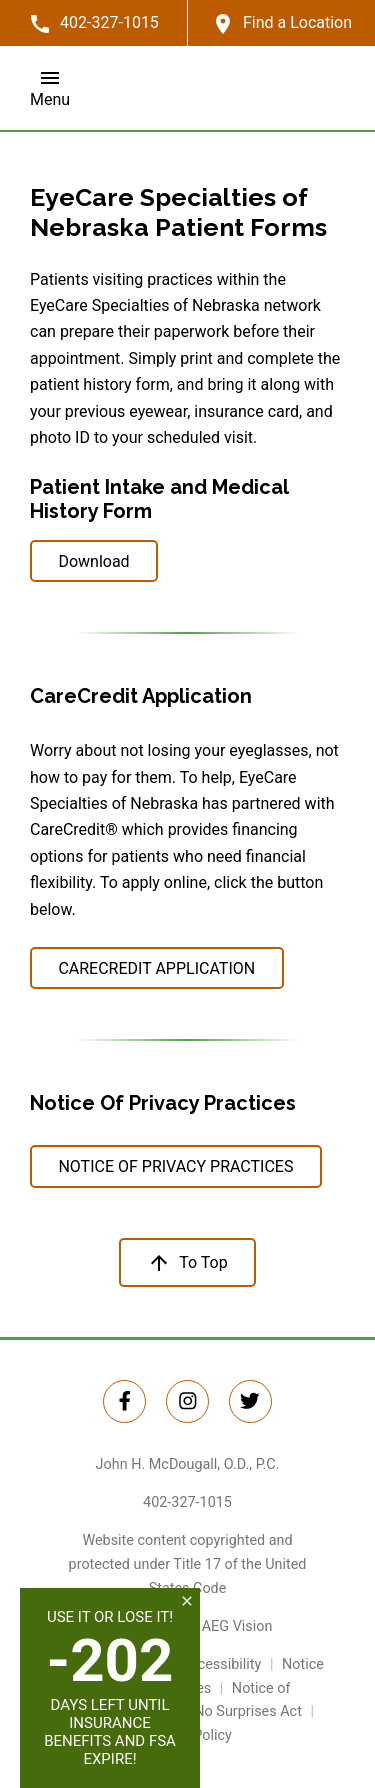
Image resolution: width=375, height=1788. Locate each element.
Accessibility (221, 1664)
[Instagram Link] (187, 1401)
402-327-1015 (187, 1502)
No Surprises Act (248, 1711)
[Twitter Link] (124, 1401)
